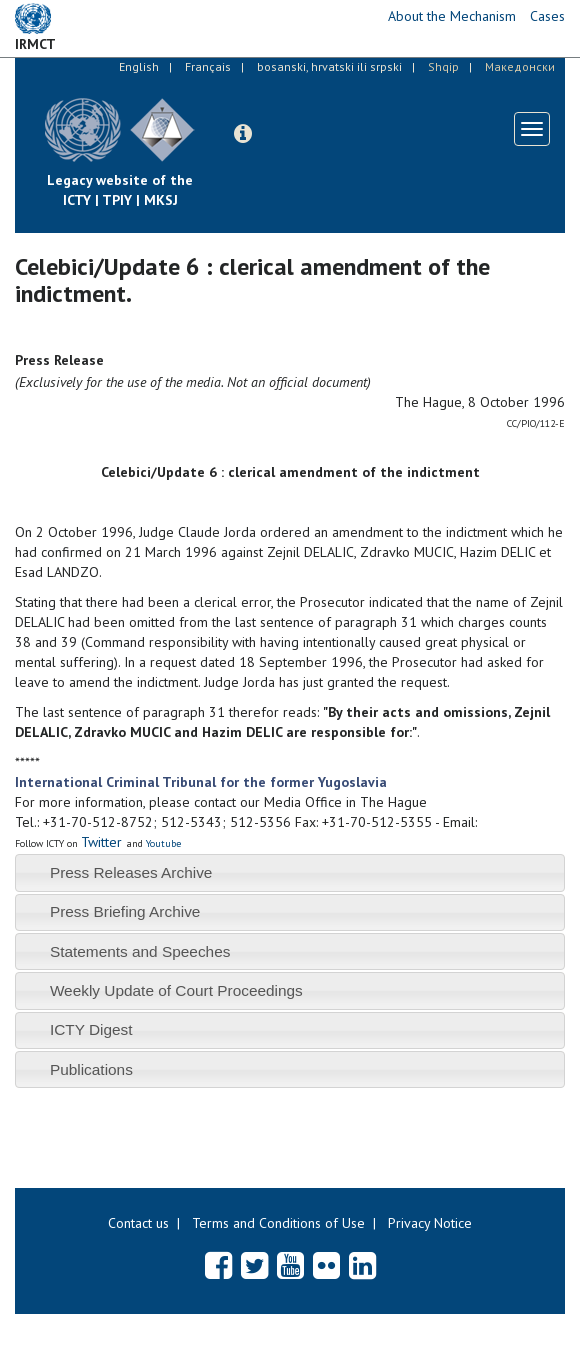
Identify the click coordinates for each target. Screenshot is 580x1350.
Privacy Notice (430, 1223)
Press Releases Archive (131, 872)
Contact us (138, 1223)
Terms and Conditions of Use (278, 1223)
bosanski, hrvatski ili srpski (329, 66)
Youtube (163, 843)
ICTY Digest (91, 1029)
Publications (91, 1069)
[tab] (290, 872)
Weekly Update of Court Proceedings (176, 990)
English (139, 66)
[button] (243, 134)
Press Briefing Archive (125, 911)
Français (208, 66)
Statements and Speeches (140, 951)
